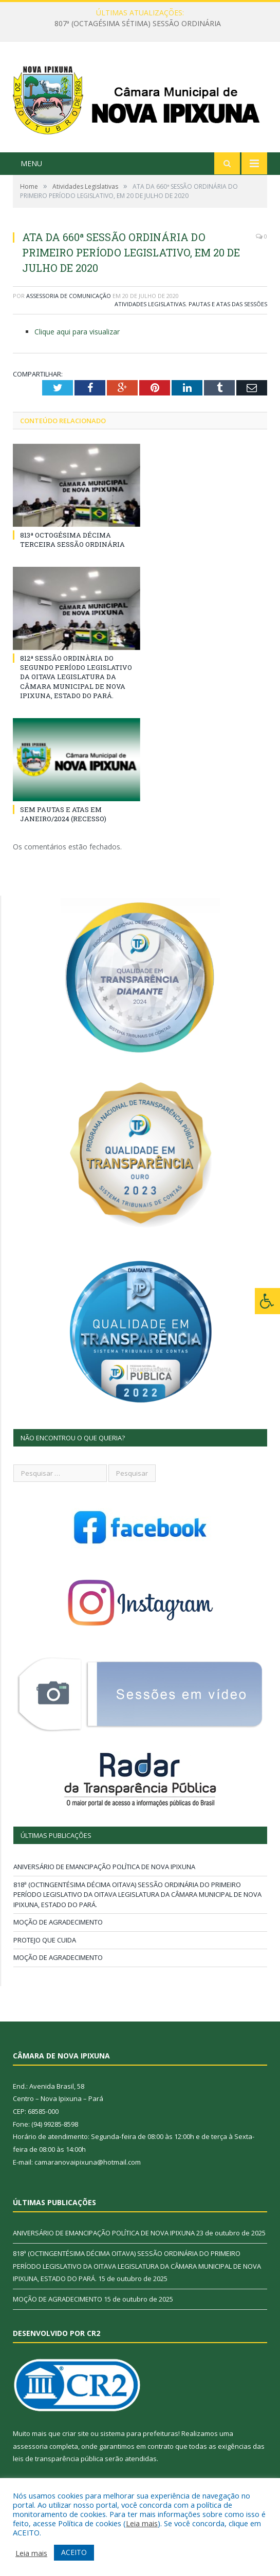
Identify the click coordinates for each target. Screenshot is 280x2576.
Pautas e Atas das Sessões (228, 304)
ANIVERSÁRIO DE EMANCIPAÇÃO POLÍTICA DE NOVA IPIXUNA (104, 1866)
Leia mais (142, 2523)
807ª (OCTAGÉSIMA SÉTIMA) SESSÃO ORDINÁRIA (137, 23)
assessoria (30, 2446)
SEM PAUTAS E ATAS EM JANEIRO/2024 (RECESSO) (63, 814)
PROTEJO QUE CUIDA (44, 1940)
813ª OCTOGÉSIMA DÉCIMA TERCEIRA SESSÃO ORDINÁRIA (72, 539)
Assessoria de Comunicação (68, 296)
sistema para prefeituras (139, 2433)
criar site (75, 2433)
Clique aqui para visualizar (77, 331)
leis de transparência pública (58, 2458)
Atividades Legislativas (150, 304)
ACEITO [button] (74, 2552)
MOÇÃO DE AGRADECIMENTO (58, 1922)
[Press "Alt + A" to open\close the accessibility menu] (267, 1301)
